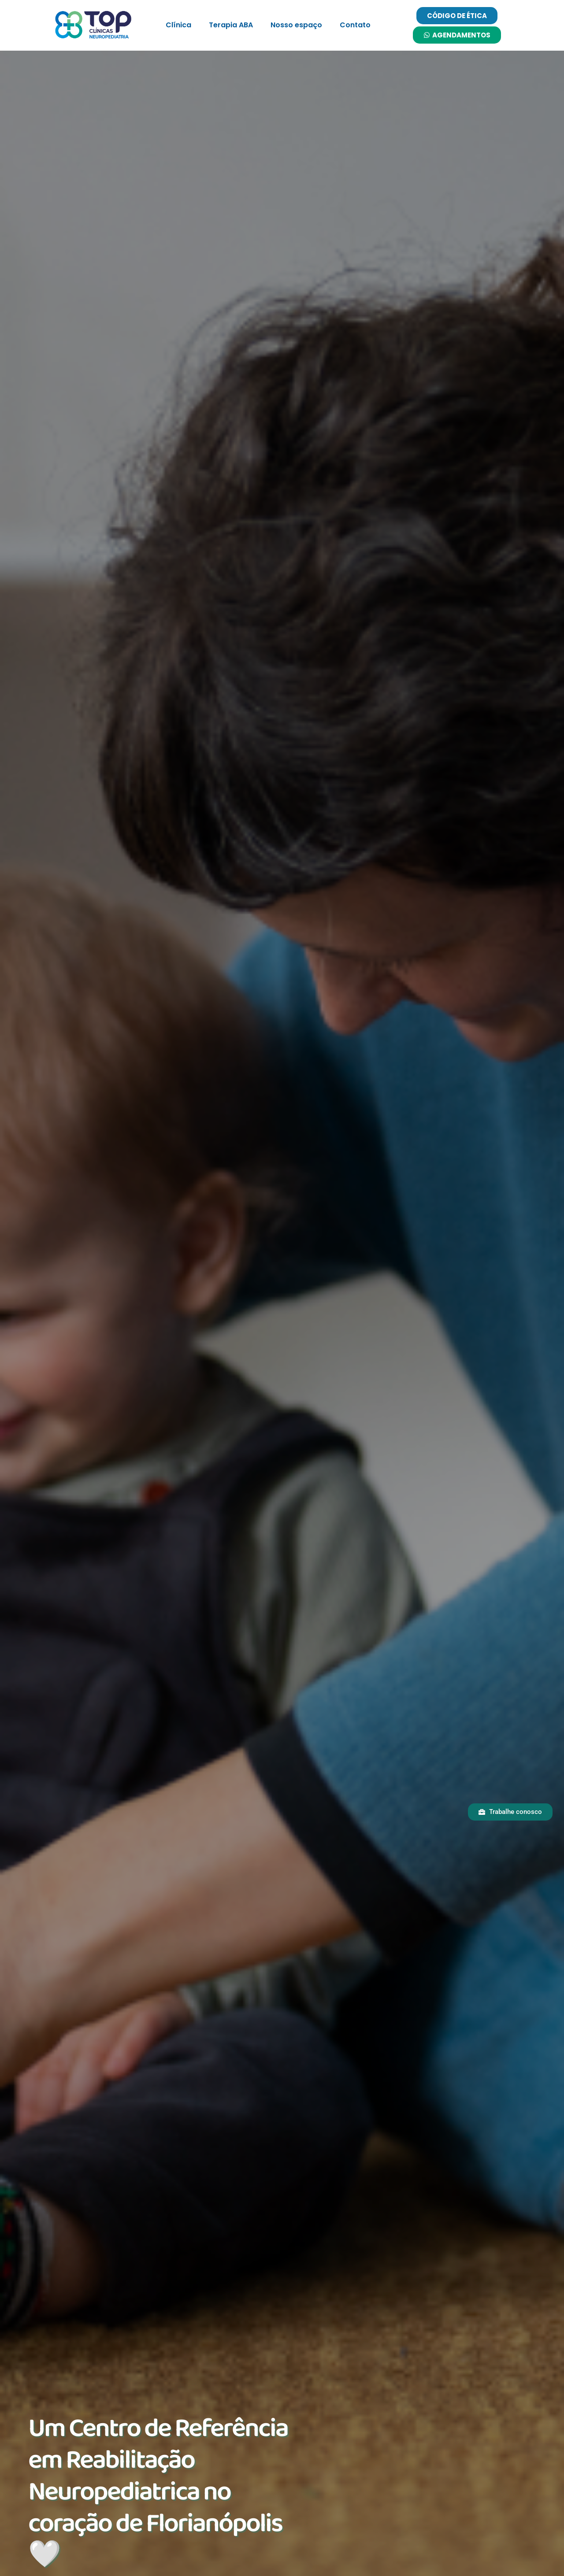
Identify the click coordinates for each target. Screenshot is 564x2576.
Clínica (178, 25)
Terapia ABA (231, 25)
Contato (355, 25)
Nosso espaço (296, 25)
